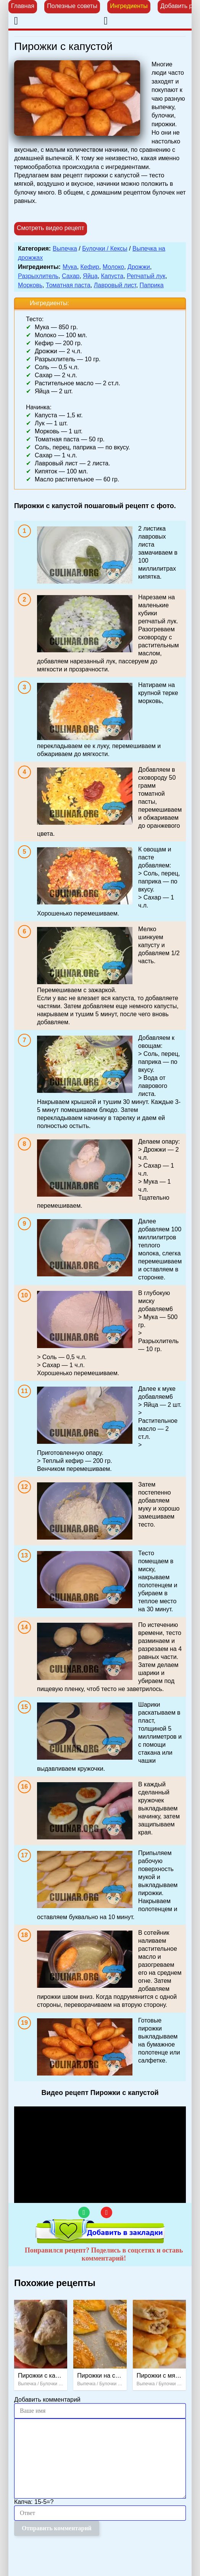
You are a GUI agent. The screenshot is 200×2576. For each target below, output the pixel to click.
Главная (22, 6)
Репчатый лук (146, 276)
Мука (70, 267)
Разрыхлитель (38, 276)
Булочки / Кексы (104, 248)
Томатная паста (68, 285)
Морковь (30, 285)
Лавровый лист (115, 285)
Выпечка (65, 248)
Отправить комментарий (57, 2528)
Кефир (90, 267)
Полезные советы (72, 6)
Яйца (90, 276)
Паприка (152, 285)
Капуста (112, 276)
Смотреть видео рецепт (50, 228)
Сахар (70, 276)
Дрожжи (138, 267)
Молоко (113, 267)
